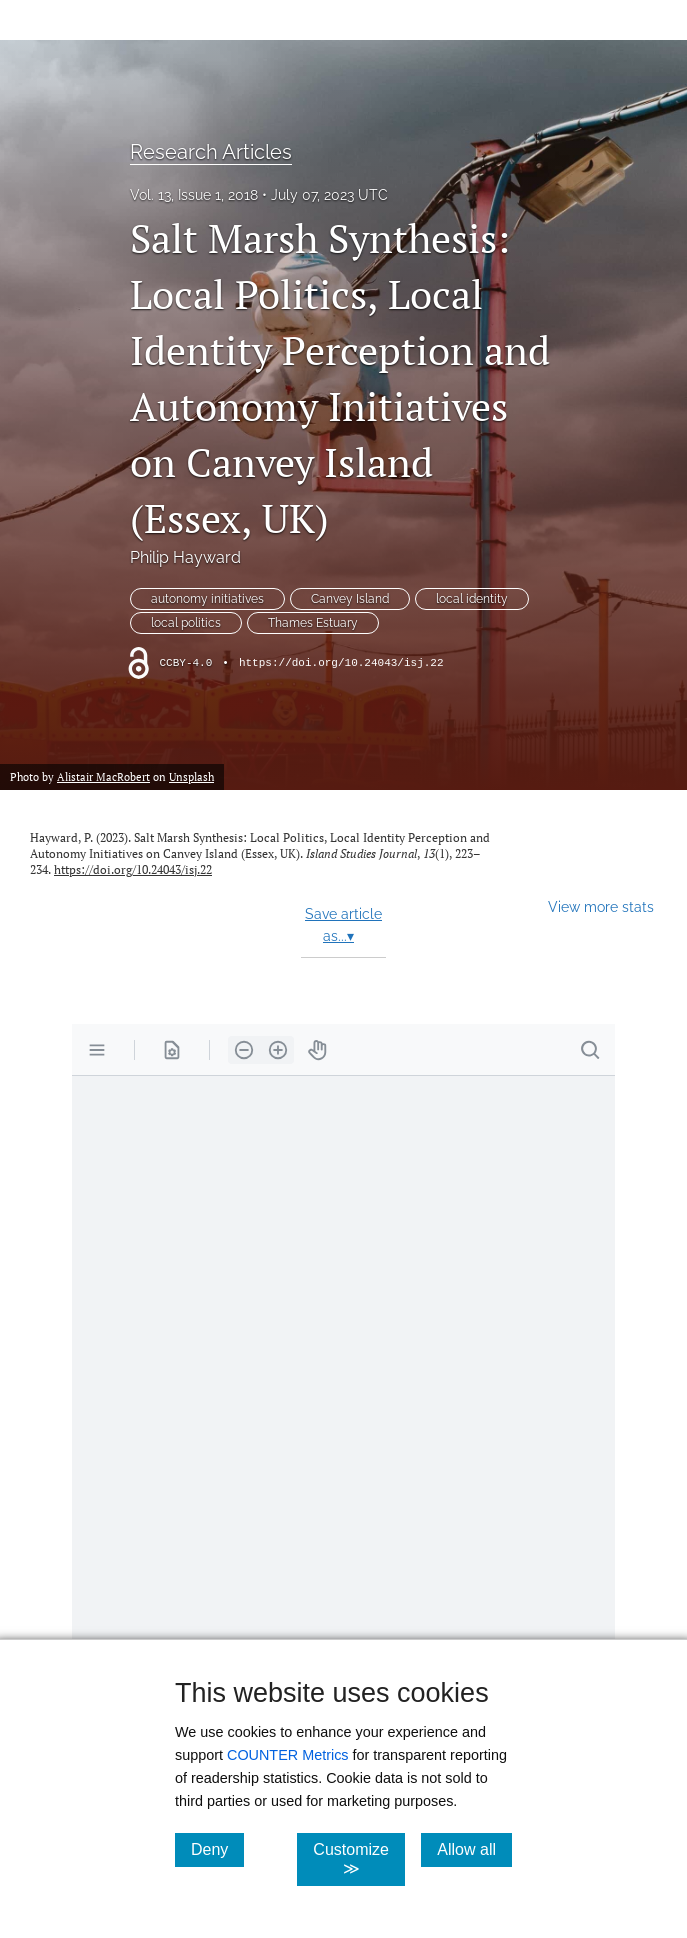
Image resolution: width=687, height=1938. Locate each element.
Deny (217, 1849)
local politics (186, 623)
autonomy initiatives (207, 599)
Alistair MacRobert (103, 776)
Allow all (474, 1849)
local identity (472, 599)
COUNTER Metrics (288, 1755)
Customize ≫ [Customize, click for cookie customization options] (359, 1859)
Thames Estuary (313, 623)
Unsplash (191, 776)
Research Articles (211, 152)
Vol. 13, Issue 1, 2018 (194, 195)
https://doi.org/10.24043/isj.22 (341, 663)
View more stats (601, 906)
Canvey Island (350, 599)
